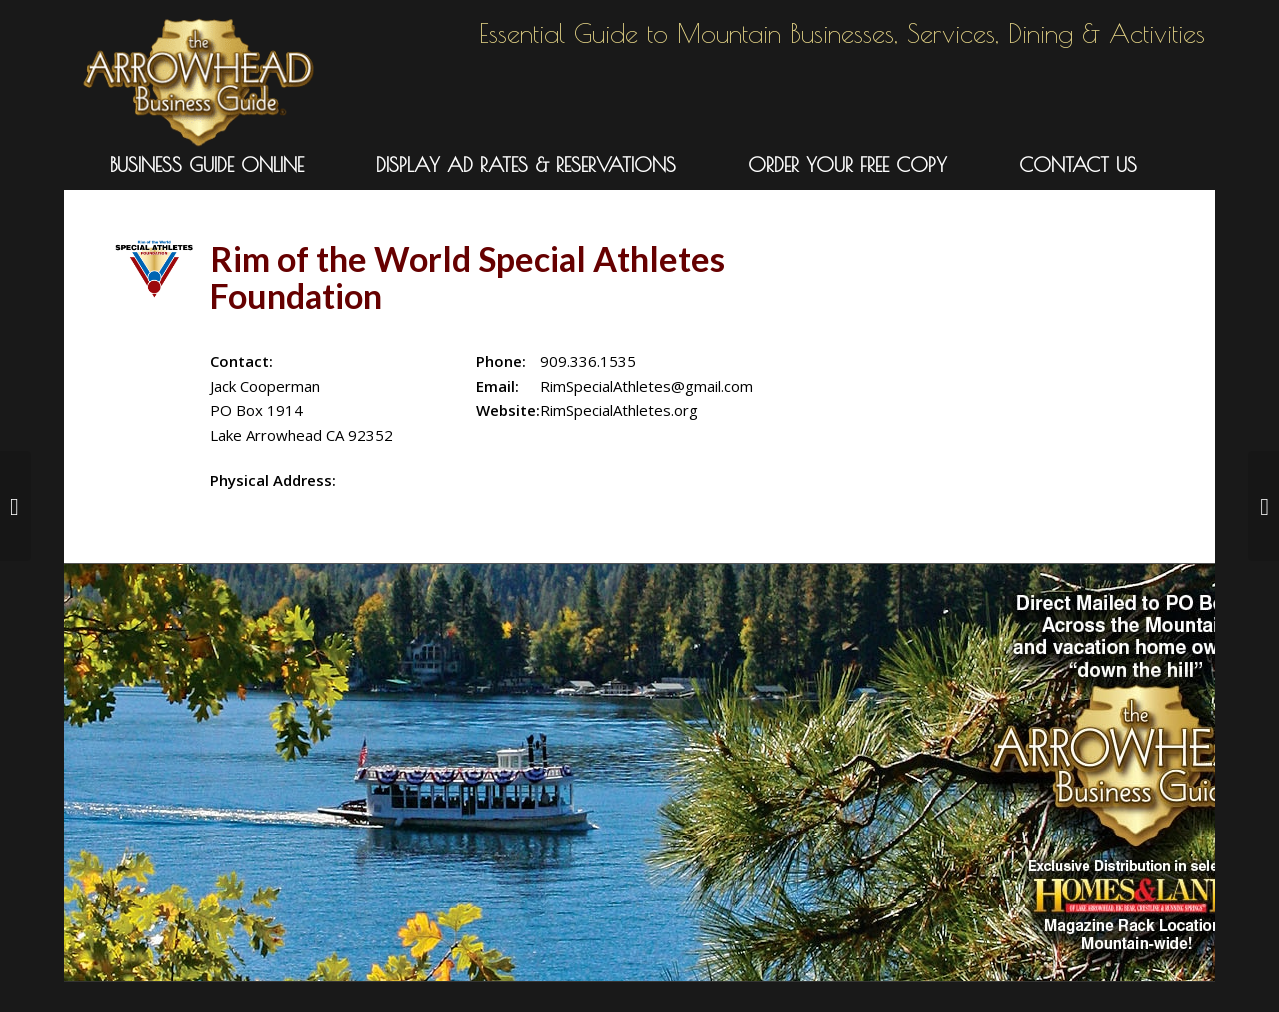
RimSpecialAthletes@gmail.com (646, 386)
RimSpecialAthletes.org (619, 410)
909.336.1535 (588, 361)
